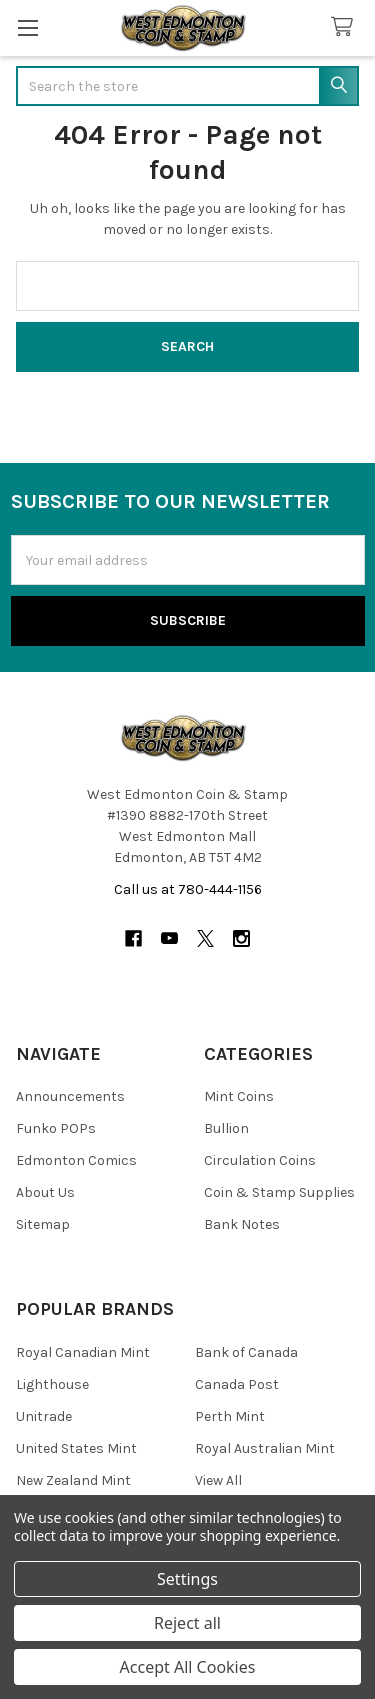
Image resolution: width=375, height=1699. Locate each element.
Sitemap (43, 1224)
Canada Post (237, 1384)
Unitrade (44, 1416)
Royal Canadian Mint (83, 1352)
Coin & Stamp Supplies (279, 1192)
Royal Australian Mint (265, 1448)
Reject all (187, 1623)
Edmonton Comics (76, 1160)
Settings (187, 1579)
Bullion (226, 1128)
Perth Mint (230, 1416)
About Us (45, 1192)
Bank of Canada (246, 1352)
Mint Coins (239, 1096)
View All (218, 1480)
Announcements (70, 1096)
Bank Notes (242, 1224)
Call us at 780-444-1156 (188, 889)
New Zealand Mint (73, 1480)
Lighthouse (52, 1384)
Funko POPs (56, 1128)
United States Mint (76, 1448)
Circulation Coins (260, 1160)
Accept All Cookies (188, 1667)
